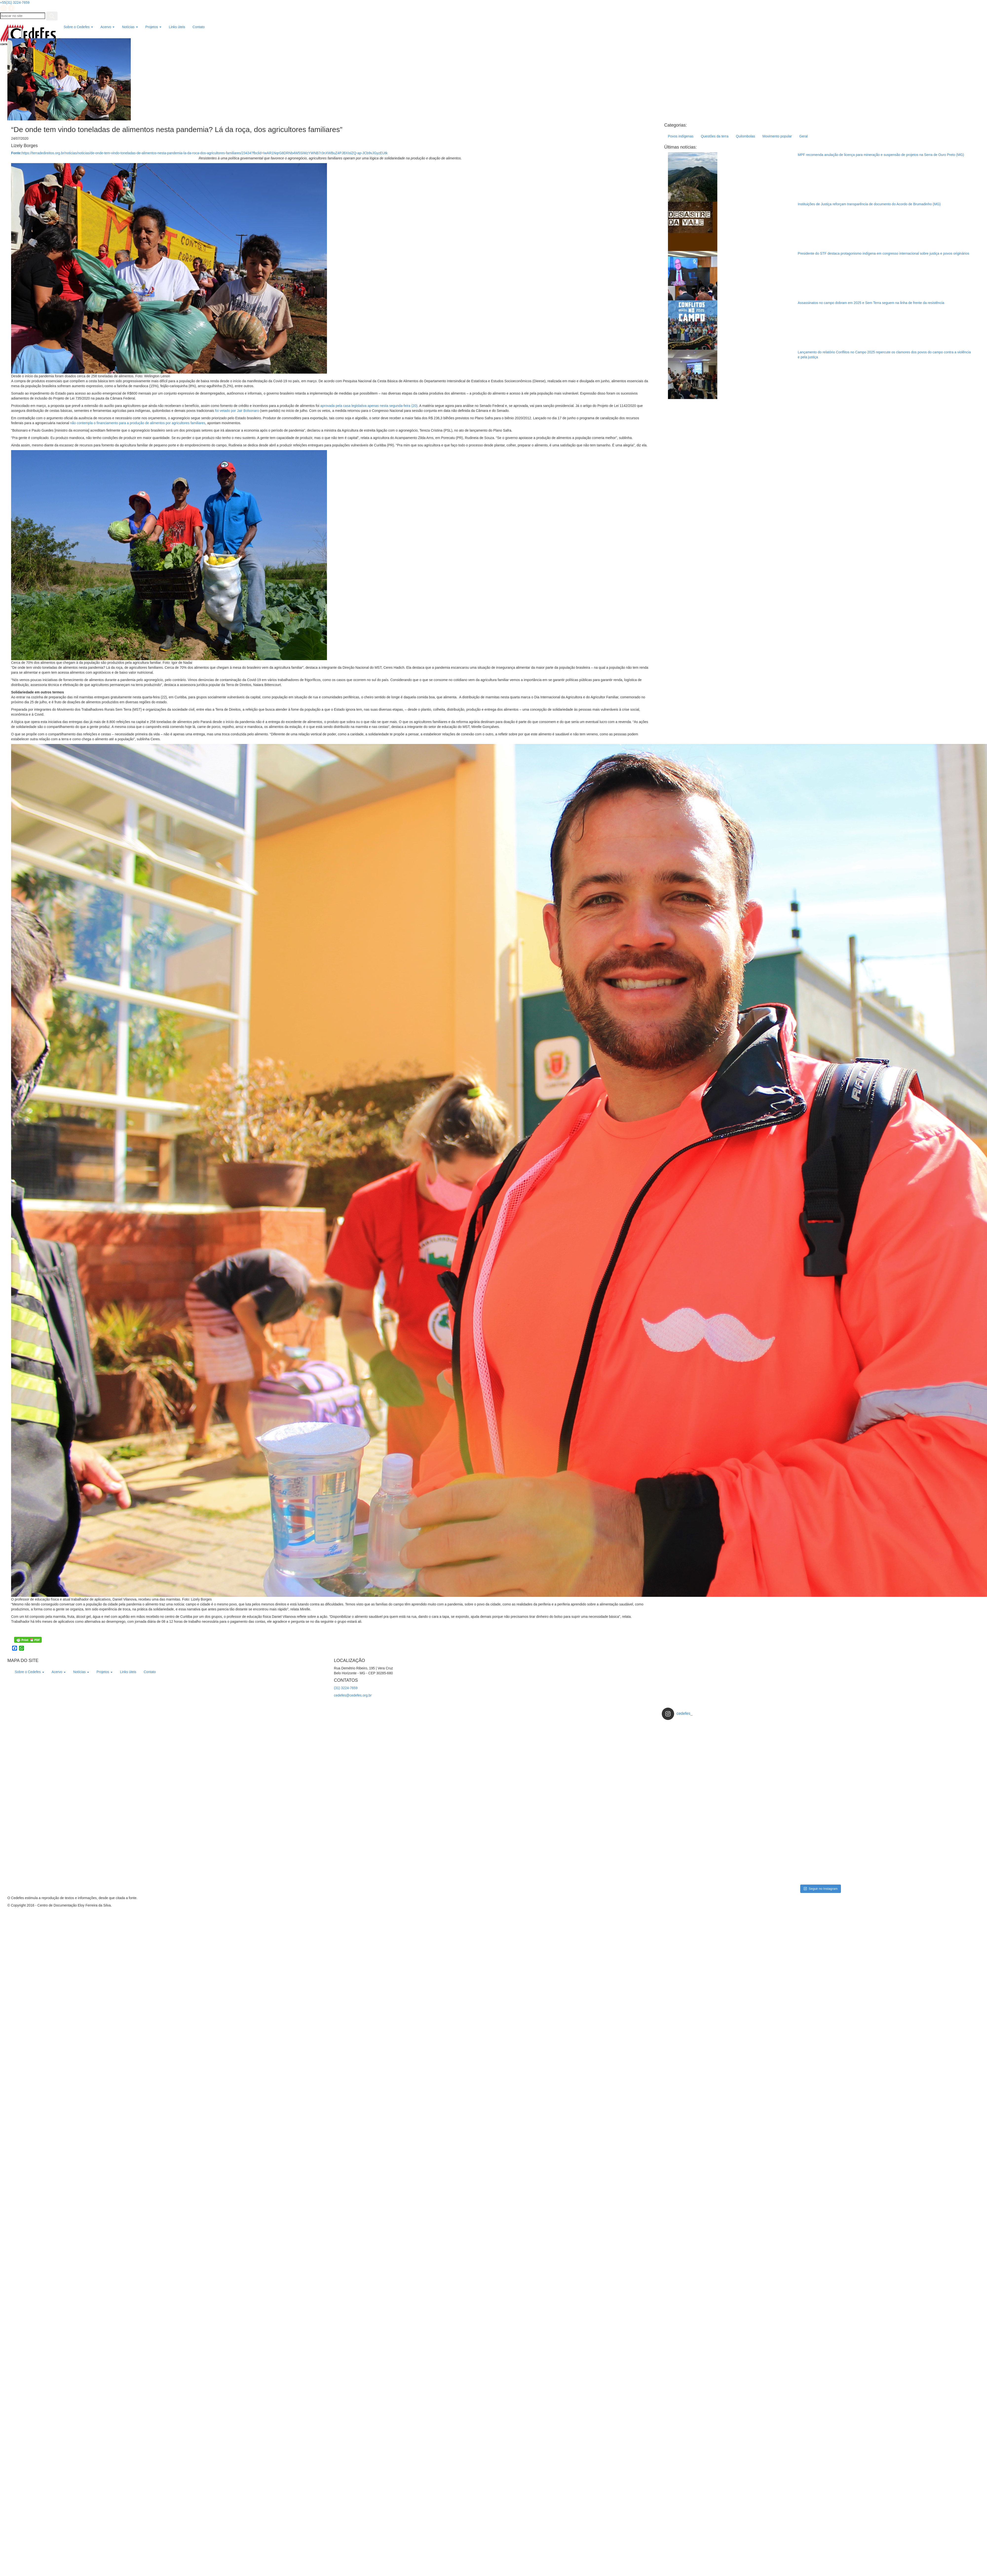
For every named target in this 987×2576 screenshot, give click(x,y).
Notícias (130, 27)
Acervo (107, 27)
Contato (198, 27)
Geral (803, 136)
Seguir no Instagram (820, 1888)
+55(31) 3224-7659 (15, 2)
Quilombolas (745, 136)
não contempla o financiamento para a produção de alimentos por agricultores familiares (137, 423)
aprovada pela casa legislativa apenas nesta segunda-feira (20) (368, 406)
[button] (51, 16)
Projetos (153, 27)
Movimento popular (777, 136)
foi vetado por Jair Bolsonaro (236, 411)
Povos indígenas (681, 136)
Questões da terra (714, 136)
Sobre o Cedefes (78, 27)
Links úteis (177, 27)
